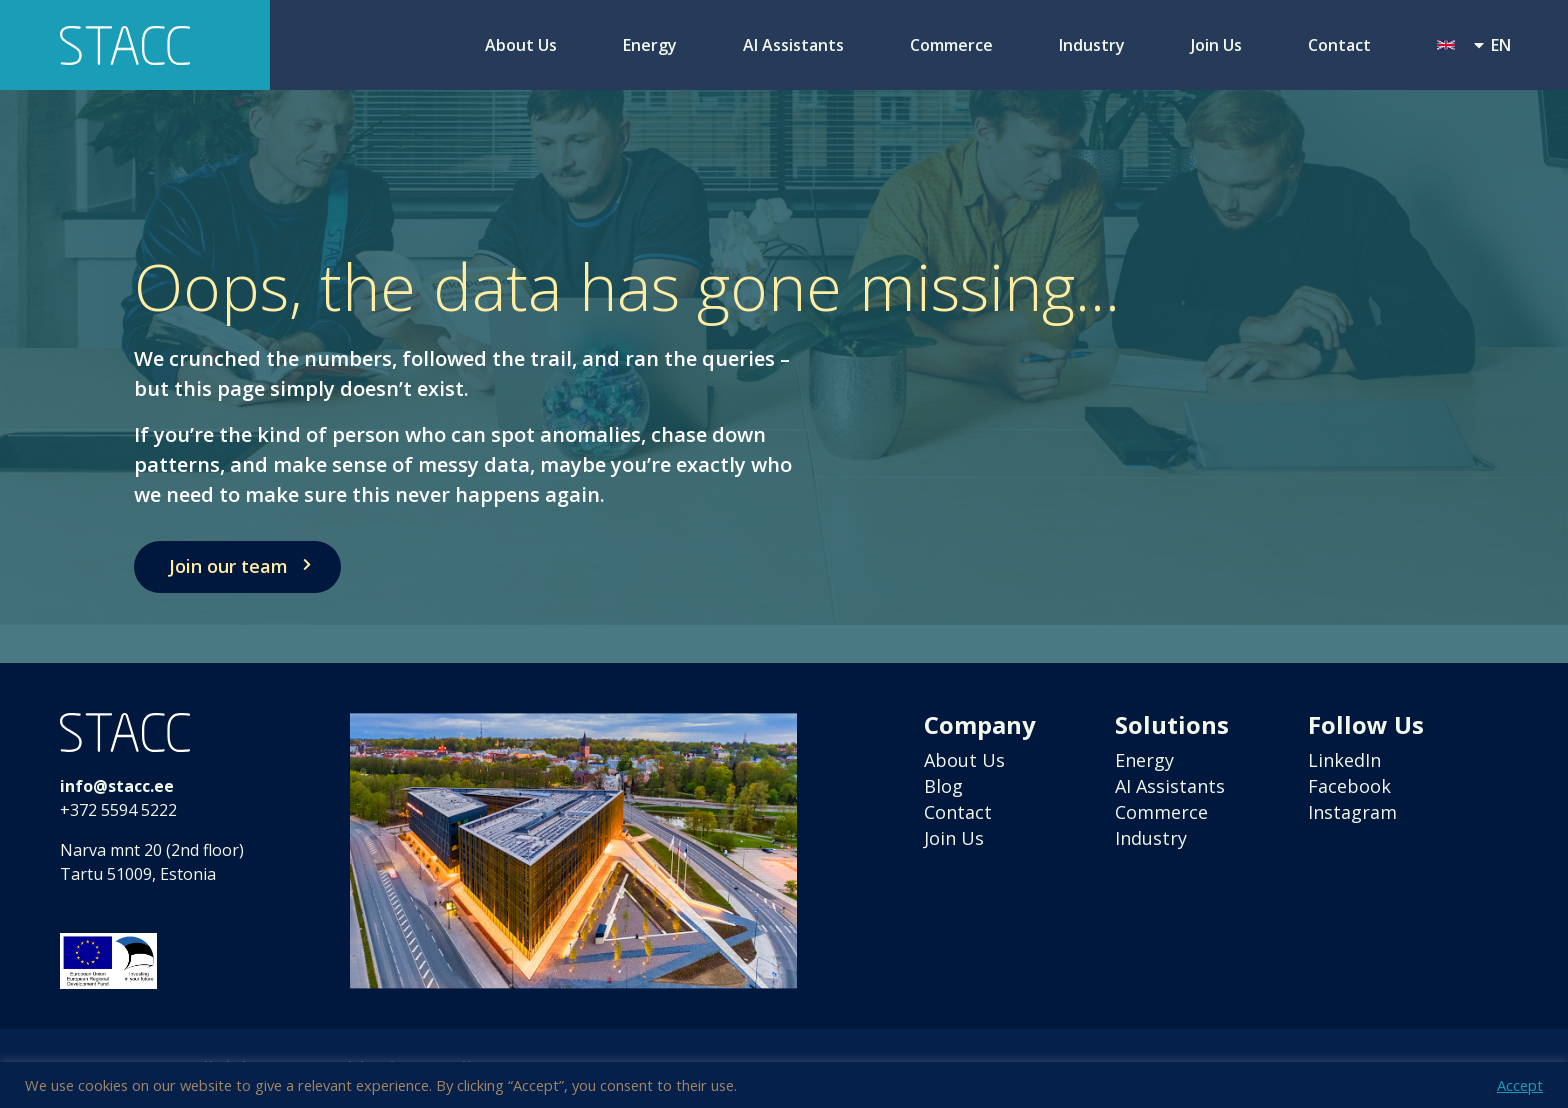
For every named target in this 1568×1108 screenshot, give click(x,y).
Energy (650, 45)
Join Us (1216, 45)
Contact (1339, 45)
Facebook (1349, 786)
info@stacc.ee (117, 786)
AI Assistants (793, 45)
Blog (943, 786)
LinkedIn (1344, 760)
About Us (521, 45)
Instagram (1352, 812)
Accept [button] (1520, 1085)
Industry (1092, 45)
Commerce (951, 45)
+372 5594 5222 (118, 810)
